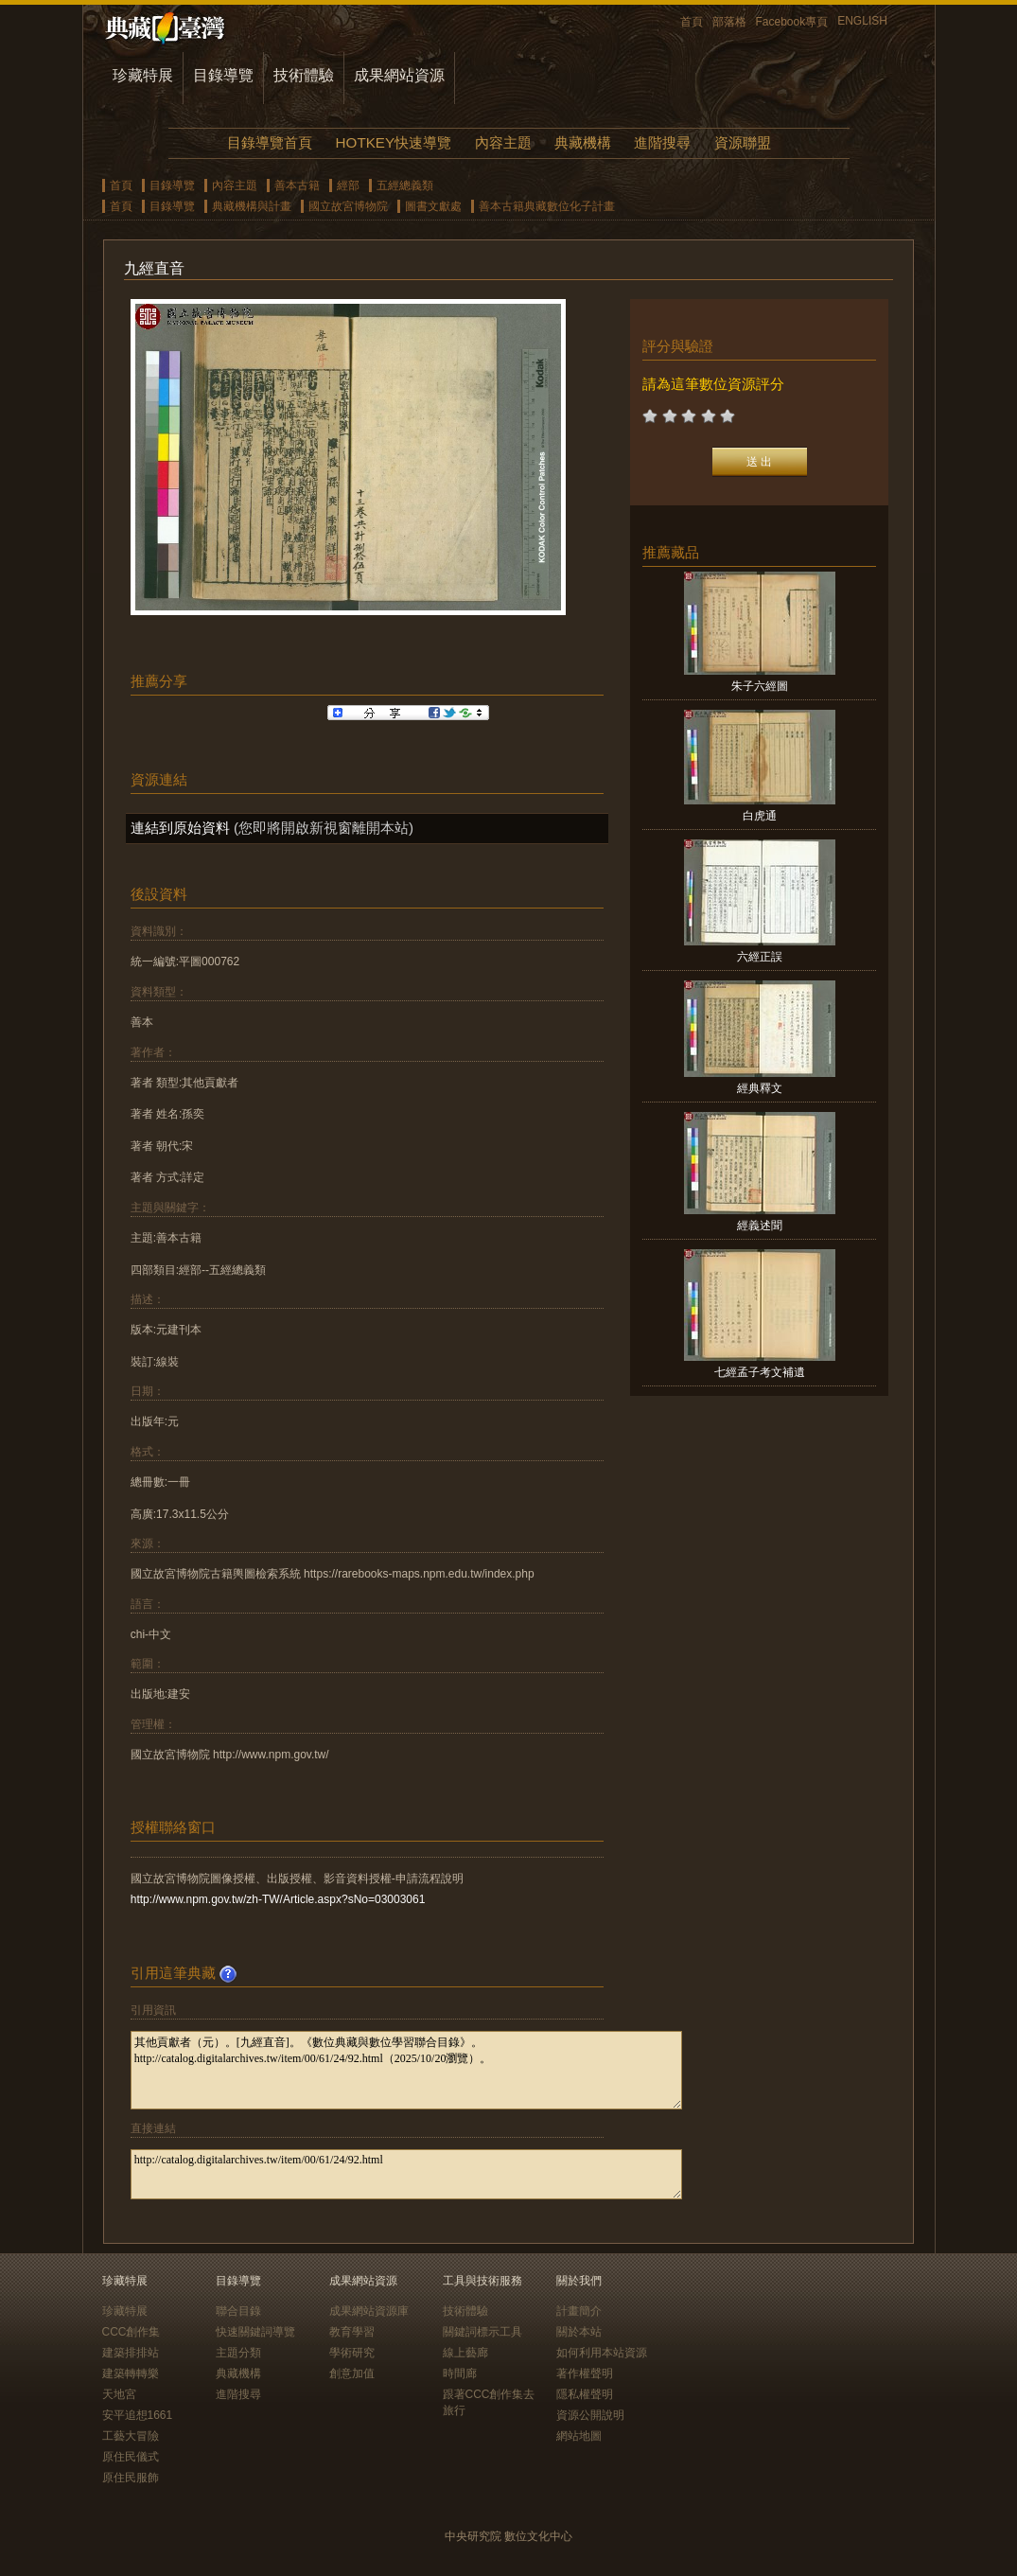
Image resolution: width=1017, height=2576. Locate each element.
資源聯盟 (742, 142)
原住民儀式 (130, 2456)
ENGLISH (862, 20)
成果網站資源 (399, 75)
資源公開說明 (590, 2415)
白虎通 (760, 815)
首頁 (691, 21)
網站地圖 (579, 2436)
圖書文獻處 (433, 206)
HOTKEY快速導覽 (393, 142)
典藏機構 (582, 142)
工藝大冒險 (130, 2436)
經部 (348, 185)
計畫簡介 (579, 2311)
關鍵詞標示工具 (482, 2331)
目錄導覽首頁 (269, 142)
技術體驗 (303, 75)
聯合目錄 (238, 2311)
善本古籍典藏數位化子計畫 (547, 206)
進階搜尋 (662, 142)
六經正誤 (759, 956)
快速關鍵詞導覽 (255, 2331)
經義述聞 (759, 1225)
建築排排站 (130, 2352)
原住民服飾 (130, 2477)
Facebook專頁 (792, 21)
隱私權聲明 (584, 2394)
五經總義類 (405, 185)
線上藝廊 (465, 2352)
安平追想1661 (137, 2415)
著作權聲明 (584, 2373)
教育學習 (352, 2331)
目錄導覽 (223, 75)
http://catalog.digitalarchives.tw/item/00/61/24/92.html (406, 2174)
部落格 (729, 21)
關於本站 (579, 2331)
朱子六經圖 (759, 686)
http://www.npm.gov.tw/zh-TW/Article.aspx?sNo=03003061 (278, 1899)
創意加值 (352, 2373)
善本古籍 (297, 185)
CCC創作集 (131, 2331)
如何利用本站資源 (601, 2352)
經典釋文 (759, 1088)
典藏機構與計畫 (251, 206)
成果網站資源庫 (369, 2311)
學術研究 (352, 2352)
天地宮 (119, 2394)
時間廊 (460, 2373)
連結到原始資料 (180, 828)
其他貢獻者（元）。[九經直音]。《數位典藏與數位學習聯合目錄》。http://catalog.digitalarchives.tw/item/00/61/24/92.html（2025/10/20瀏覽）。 (406, 2070)
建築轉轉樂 (130, 2373)
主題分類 (238, 2352)
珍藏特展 (143, 75)
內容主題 (503, 142)
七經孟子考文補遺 (759, 1372)
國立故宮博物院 (348, 206)
